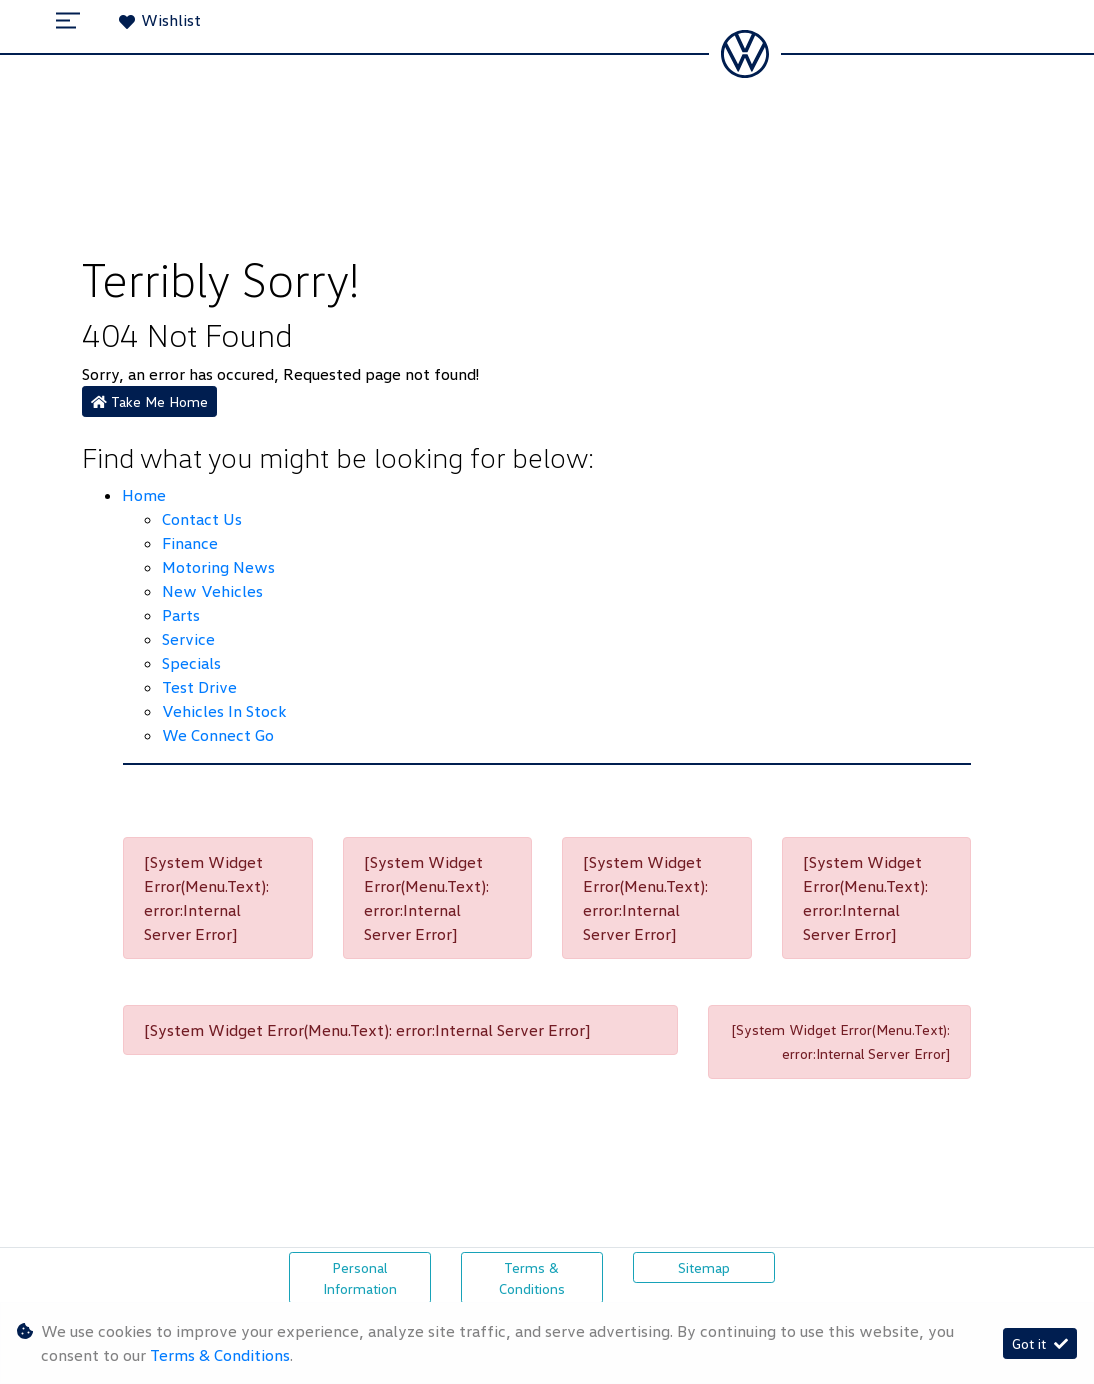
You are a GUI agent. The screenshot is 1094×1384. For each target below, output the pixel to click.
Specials (191, 663)
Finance (190, 543)
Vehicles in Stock (224, 711)
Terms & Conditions (532, 1278)
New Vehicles (212, 591)
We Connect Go (218, 735)
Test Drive (199, 687)
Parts (181, 615)
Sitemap (704, 1267)
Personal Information (360, 1278)
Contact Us (202, 519)
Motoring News (218, 567)
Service (188, 639)
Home (144, 495)
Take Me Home (149, 401)
